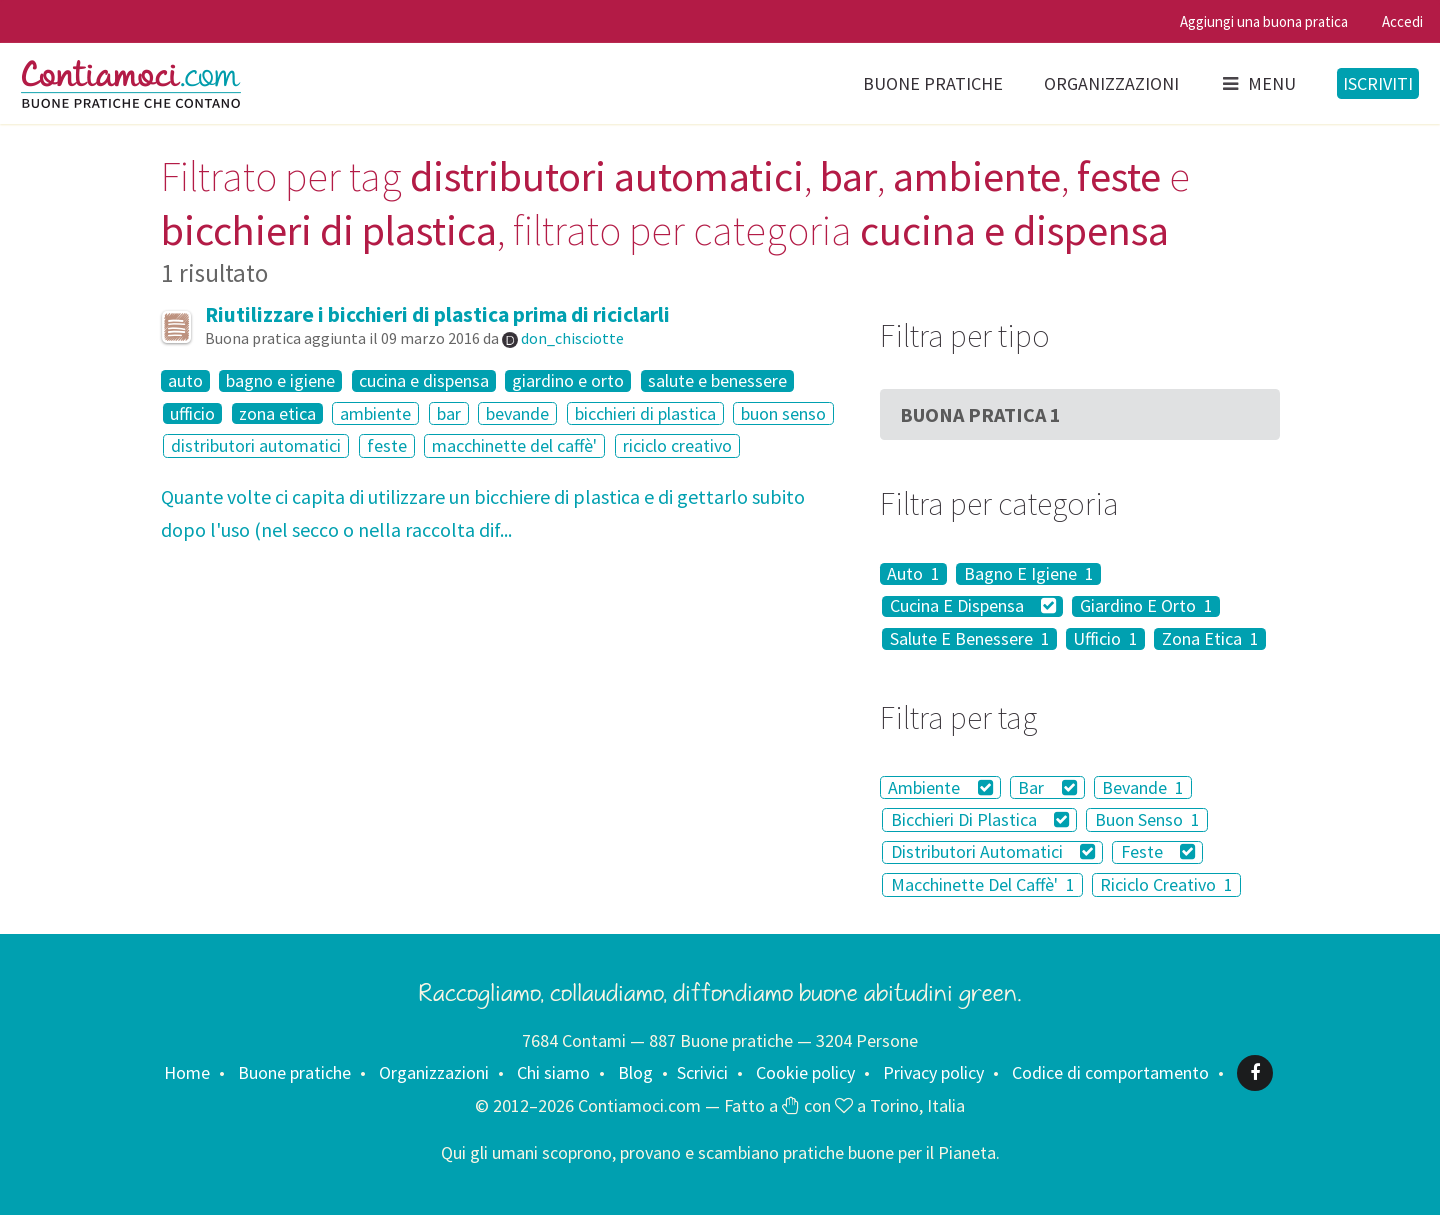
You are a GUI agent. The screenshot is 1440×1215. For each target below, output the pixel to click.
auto (185, 381)
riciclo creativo (677, 445)
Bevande (1143, 787)
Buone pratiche (933, 83)
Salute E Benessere (970, 639)
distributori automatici (256, 445)
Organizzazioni (1111, 83)
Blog (635, 1072)
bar (449, 413)
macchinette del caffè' (514, 445)
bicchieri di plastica (645, 413)
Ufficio (1105, 639)
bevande (517, 413)
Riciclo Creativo (1166, 884)
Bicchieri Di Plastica (980, 819)
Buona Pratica (980, 414)
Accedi (1402, 21)
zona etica (277, 414)
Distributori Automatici (993, 852)
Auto (913, 574)
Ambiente (940, 787)
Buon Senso (1147, 819)
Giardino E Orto (1146, 607)
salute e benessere (717, 381)
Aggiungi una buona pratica (1264, 21)
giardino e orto (568, 381)
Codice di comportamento (1110, 1072)
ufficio (192, 414)
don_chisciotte (572, 338)
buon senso (783, 413)
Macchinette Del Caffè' (983, 884)
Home (187, 1072)
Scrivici (702, 1072)
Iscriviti (1378, 83)
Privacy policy (933, 1072)
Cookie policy (805, 1072)
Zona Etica (1210, 639)
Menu (1258, 83)
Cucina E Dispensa (973, 607)
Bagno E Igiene (1029, 574)
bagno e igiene (280, 381)
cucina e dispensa (424, 381)
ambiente (375, 413)
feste (387, 445)
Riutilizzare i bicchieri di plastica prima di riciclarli (437, 314)
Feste (1158, 852)
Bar (1047, 787)
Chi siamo (553, 1072)
